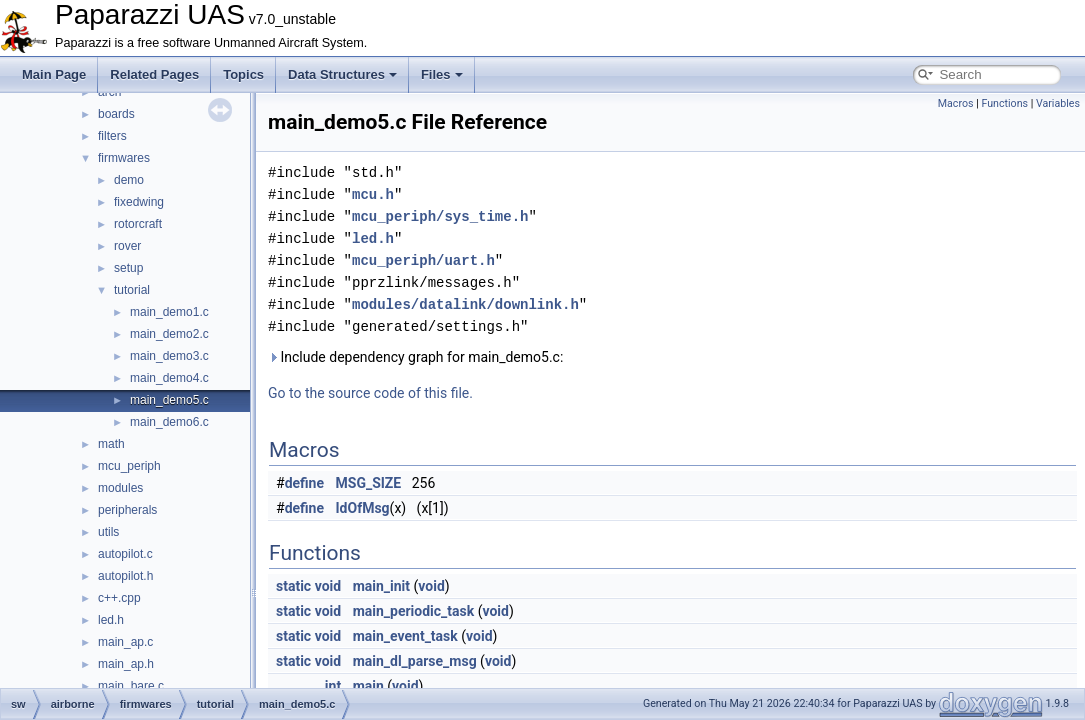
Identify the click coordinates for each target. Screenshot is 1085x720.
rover (127, 246)
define (304, 483)
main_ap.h (126, 664)
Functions (1004, 103)
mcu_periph (129, 466)
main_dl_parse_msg (415, 661)
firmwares (124, 158)
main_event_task (405, 636)
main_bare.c (131, 686)
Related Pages (154, 74)
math (111, 444)
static (293, 586)
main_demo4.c (169, 378)
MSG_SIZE (369, 483)
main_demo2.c (169, 334)
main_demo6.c (169, 422)
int (333, 686)
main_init (381, 586)
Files (442, 74)
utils (108, 532)
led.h (111, 620)
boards (116, 114)
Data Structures (342, 74)
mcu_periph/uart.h (423, 260)
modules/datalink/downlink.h (465, 304)
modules (120, 488)
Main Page (54, 74)
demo (129, 180)
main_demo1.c (169, 312)
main (368, 686)
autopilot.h (125, 576)
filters (112, 136)
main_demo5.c (169, 400)
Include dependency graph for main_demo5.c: (415, 357)
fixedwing (139, 202)
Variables (1058, 103)
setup (128, 268)
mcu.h (373, 194)
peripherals (127, 510)
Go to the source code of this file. (370, 393)
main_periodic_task (414, 611)
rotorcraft (138, 224)
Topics (243, 74)
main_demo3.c (169, 356)
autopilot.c (125, 554)
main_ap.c (125, 642)
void (328, 586)
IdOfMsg (363, 508)
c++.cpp (119, 598)
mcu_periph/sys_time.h (440, 216)
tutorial (132, 290)
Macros (956, 103)
